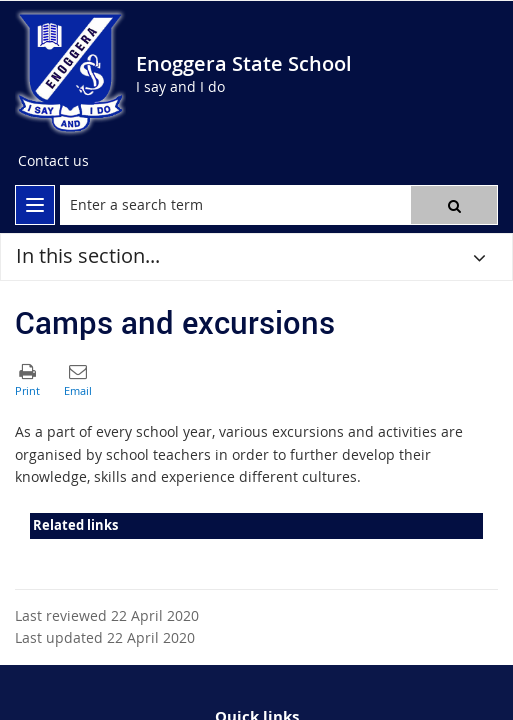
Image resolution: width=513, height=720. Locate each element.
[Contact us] (53, 161)
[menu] (35, 205)
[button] (454, 205)
